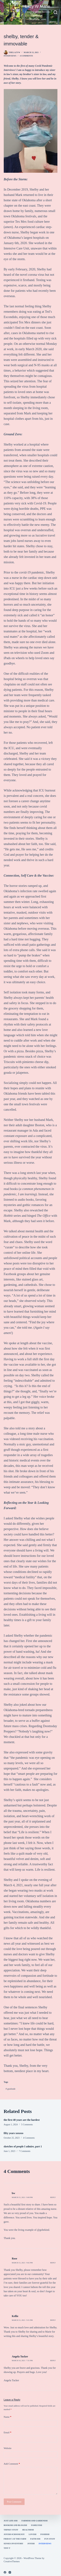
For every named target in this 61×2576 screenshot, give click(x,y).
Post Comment (14, 2501)
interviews (10, 56)
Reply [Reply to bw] (53, 2197)
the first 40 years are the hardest (22, 2119)
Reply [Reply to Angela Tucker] (53, 2360)
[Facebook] (5, 2572)
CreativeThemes (12, 2561)
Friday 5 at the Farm (15, 2539)
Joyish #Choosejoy (14, 2534)
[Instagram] (10, 2572)
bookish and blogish (15, 2525)
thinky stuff (11, 2530)
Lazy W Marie (37, 6)
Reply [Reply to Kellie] (53, 2320)
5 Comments (27, 2124)
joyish (31, 2543)
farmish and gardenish (34, 2521)
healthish (28, 2530)
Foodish (44, 2534)
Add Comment (12, 2464)
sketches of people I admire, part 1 (23, 2146)
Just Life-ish (11, 2521)
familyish (36, 2525)
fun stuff (49, 2539)
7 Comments (24, 2151)
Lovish (32, 2534)
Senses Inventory (13, 2543)
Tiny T (7, 2548)
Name (7, 2417)
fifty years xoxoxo (13, 2133)
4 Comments (26, 56)
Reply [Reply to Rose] (53, 2263)
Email (7, 2433)
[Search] (55, 12)
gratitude (10, 2089)
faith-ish (35, 2539)
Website (8, 2448)
